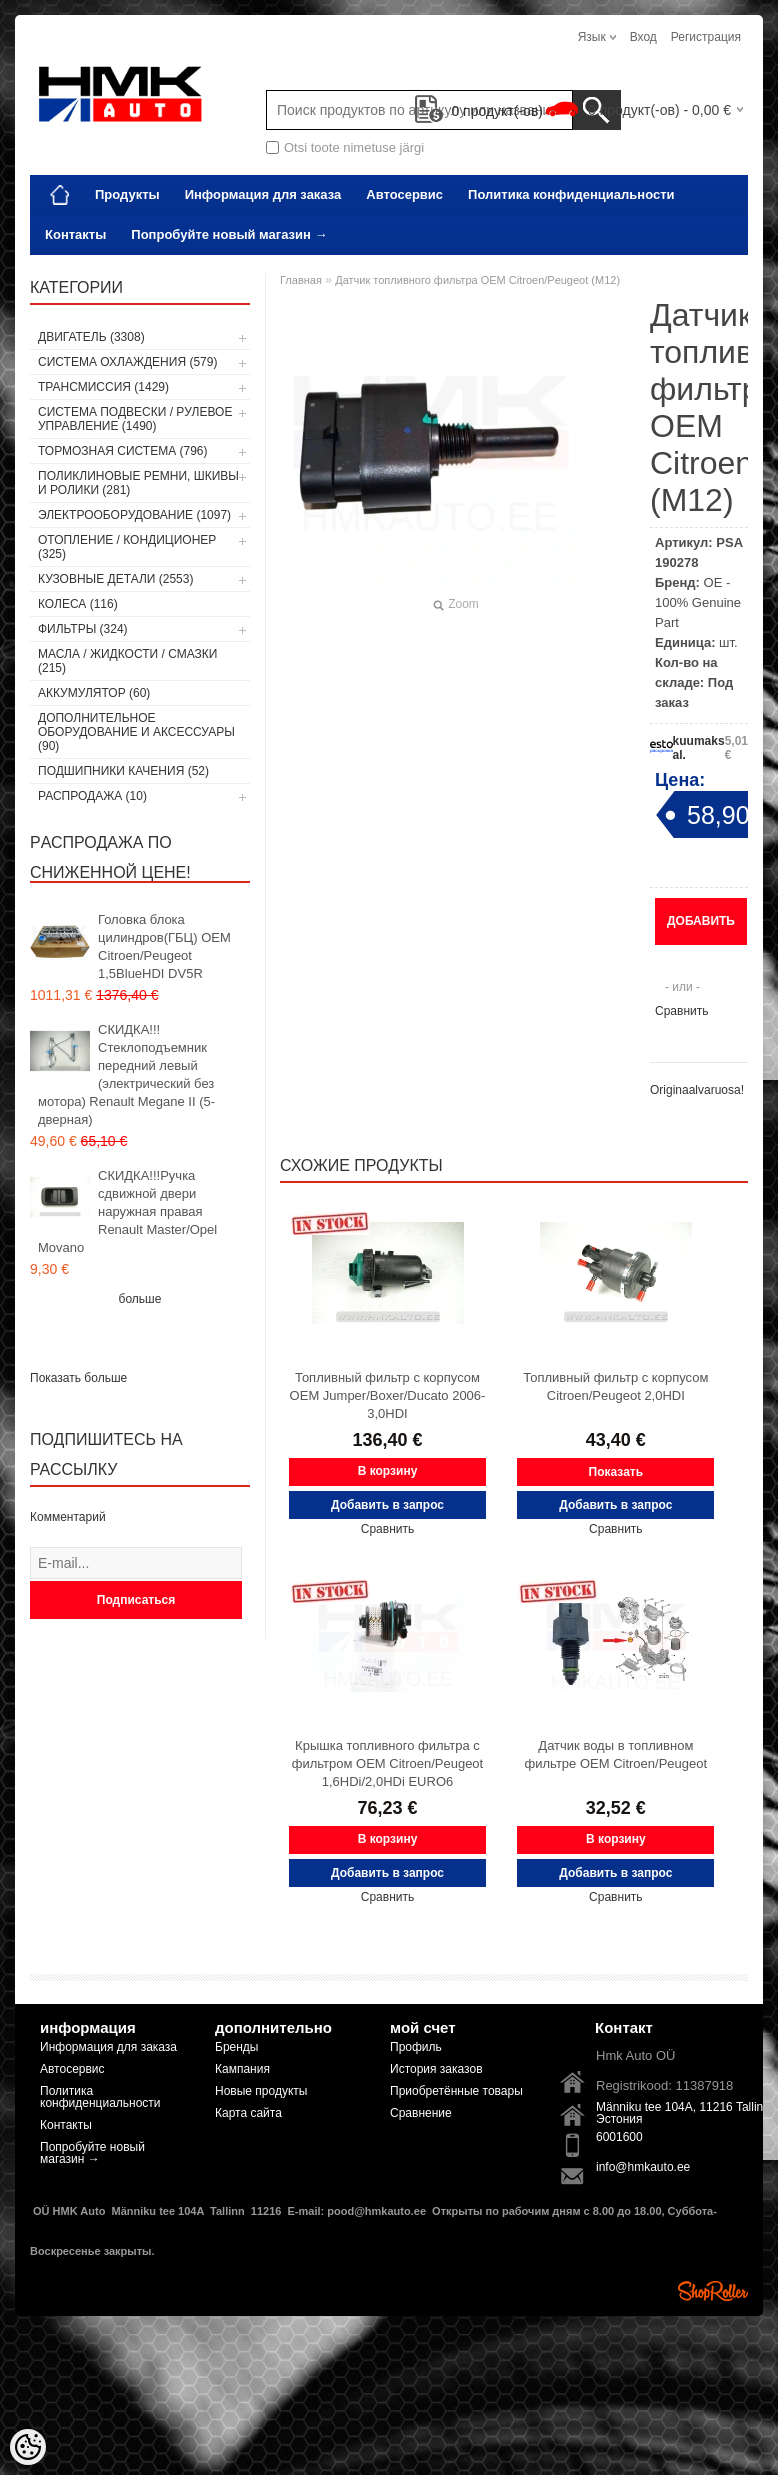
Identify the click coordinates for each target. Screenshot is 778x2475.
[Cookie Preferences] (28, 2447)
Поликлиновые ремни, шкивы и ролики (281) (138, 483)
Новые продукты (261, 2091)
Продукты (127, 194)
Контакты (75, 234)
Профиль (416, 2047)
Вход (643, 37)
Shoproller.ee (713, 2291)
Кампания (242, 2069)
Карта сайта (248, 2113)
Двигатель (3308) (91, 337)
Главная (301, 280)
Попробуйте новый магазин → (229, 234)
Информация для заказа (263, 194)
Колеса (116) (78, 604)
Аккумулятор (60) (94, 693)
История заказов (436, 2069)
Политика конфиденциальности (571, 194)
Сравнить (681, 1011)
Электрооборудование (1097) (134, 515)
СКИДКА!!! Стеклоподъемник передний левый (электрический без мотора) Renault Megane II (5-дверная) (126, 1074)
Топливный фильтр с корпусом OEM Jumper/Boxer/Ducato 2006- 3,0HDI (388, 1395)
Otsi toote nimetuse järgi (354, 147)
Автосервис (404, 194)
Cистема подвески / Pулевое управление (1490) (135, 419)
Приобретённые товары (456, 2091)
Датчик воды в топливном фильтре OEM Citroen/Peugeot (616, 1754)
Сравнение (421, 2113)
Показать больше (78, 1378)
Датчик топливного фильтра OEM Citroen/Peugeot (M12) (477, 280)
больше (140, 1299)
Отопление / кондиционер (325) (127, 547)
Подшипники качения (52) (123, 771)
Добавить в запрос (701, 929)
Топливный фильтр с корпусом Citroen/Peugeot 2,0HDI (615, 1386)
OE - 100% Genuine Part (698, 602)
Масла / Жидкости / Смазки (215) (127, 661)
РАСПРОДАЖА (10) (92, 796)
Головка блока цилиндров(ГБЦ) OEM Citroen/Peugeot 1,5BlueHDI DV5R (164, 946)
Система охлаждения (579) (127, 362)
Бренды (236, 2047)
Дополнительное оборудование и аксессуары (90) (136, 732)
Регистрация (706, 37)
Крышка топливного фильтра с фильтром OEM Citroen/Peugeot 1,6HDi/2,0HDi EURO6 (387, 1763)
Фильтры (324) (83, 629)
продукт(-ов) (479, 111)
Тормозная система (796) (122, 451)
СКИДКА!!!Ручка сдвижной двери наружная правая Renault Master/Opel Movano (127, 1211)
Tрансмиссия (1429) (103, 387)
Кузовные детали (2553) (115, 579)
